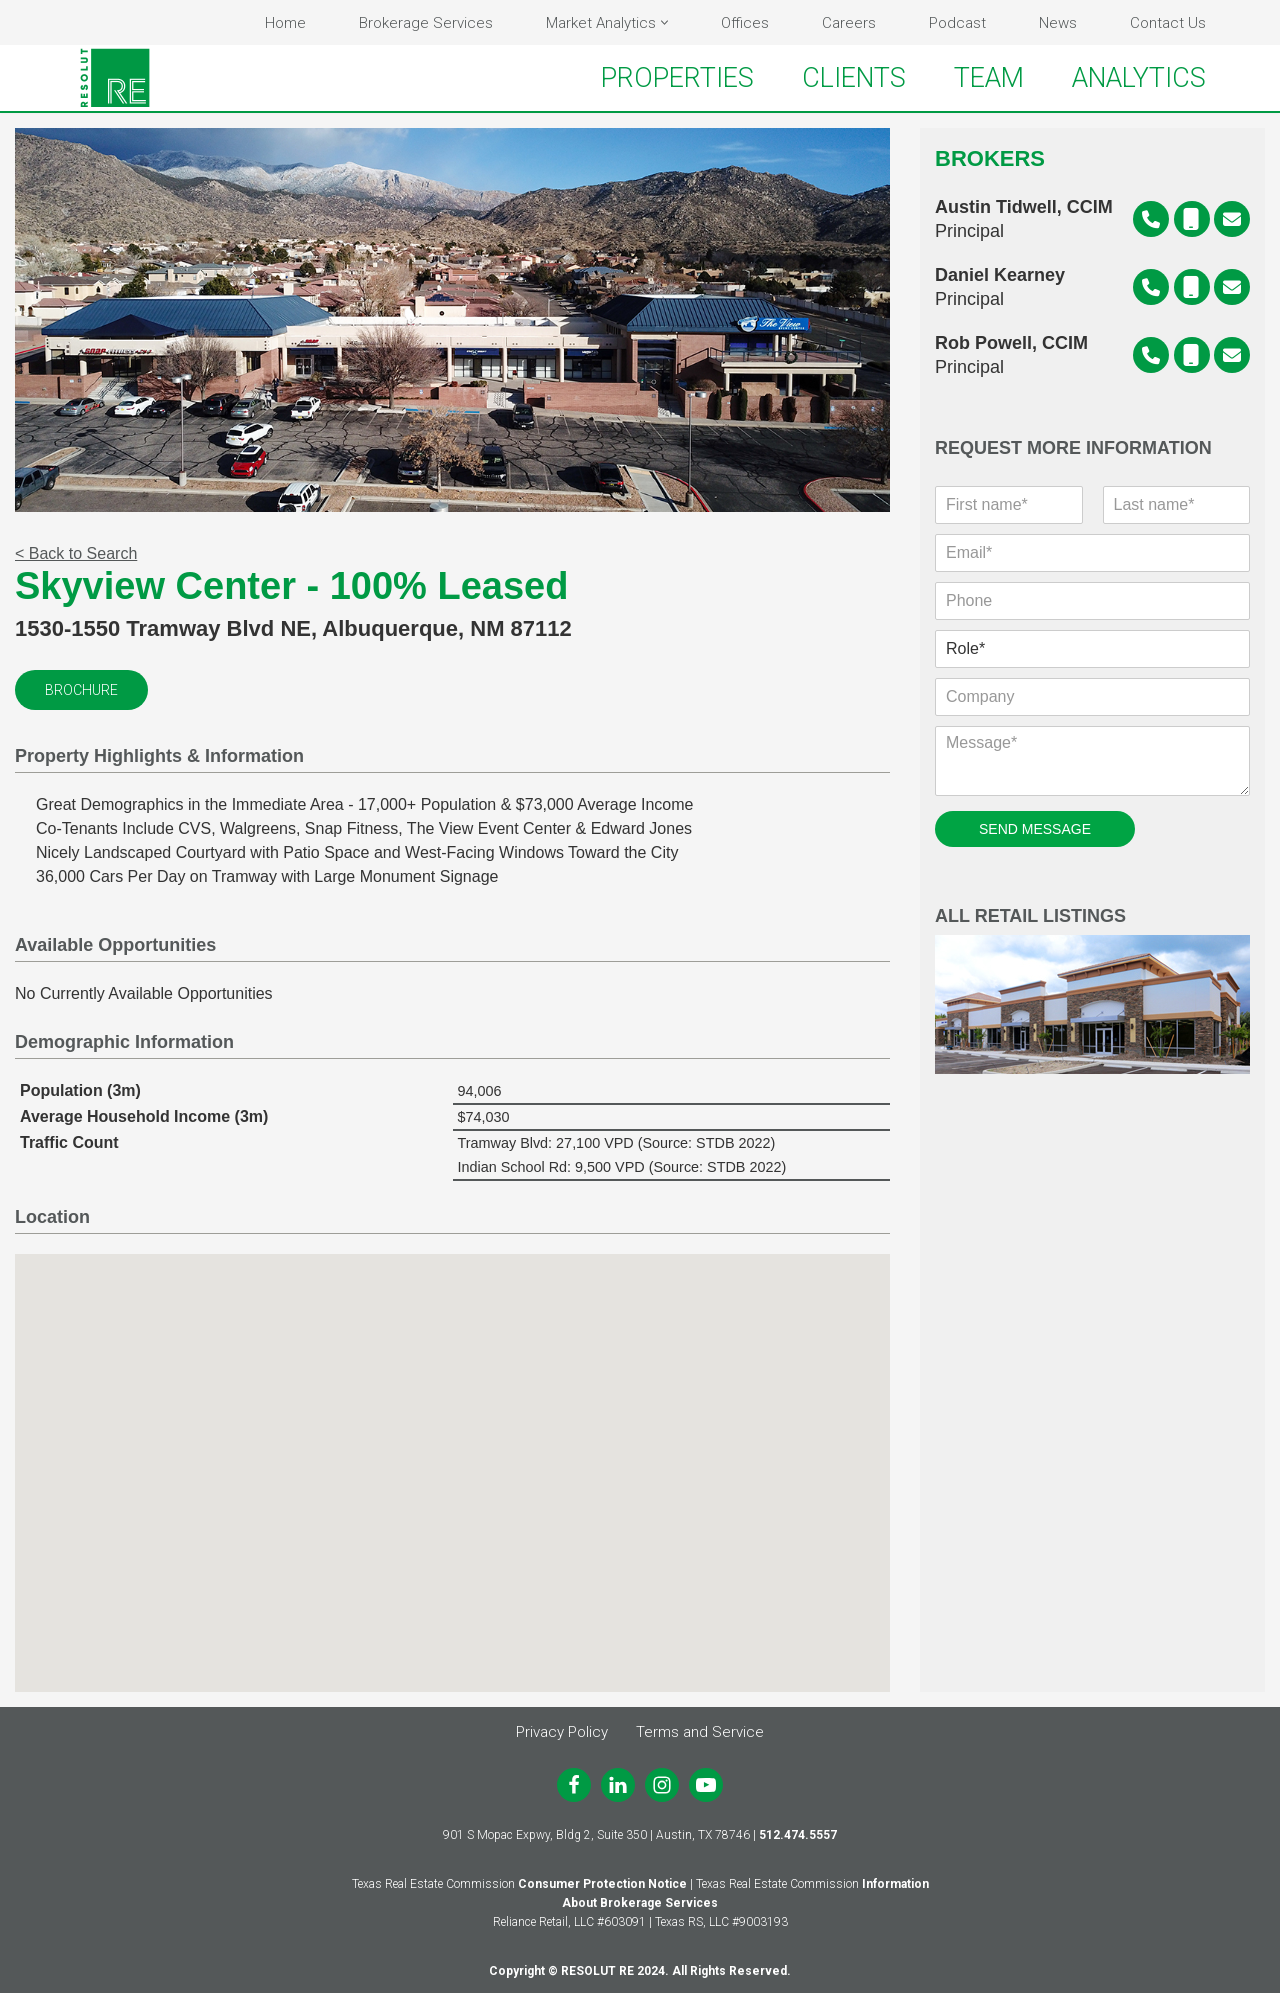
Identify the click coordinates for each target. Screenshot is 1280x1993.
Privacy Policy (562, 1732)
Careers (849, 23)
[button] (664, 22)
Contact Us (1168, 23)
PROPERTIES (677, 78)
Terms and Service (700, 1732)
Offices (745, 23)
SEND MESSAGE (1035, 829)
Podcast (957, 23)
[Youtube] (706, 1785)
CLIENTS (854, 78)
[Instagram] (662, 1785)
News (1058, 23)
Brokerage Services (426, 23)
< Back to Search (76, 553)
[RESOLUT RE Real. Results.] (115, 78)
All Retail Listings (1092, 990)
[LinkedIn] (618, 1785)
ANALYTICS (1139, 78)
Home (285, 23)
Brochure (81, 690)
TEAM (989, 78)
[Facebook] (574, 1785)
